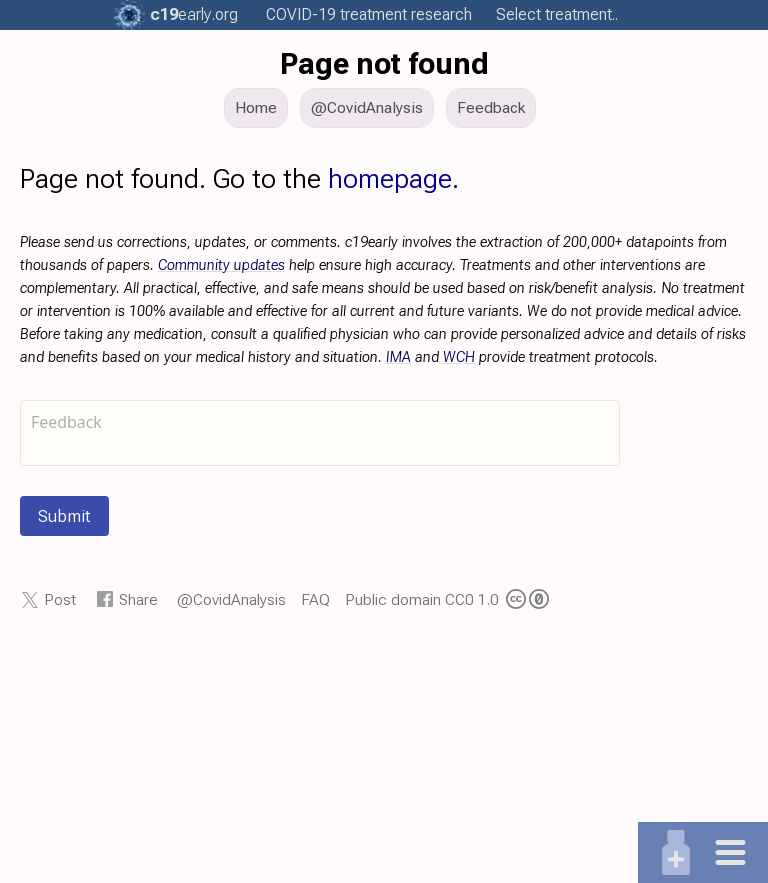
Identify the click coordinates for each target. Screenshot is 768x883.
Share (138, 599)
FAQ (315, 599)
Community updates (221, 265)
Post (60, 599)
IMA (398, 357)
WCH (459, 357)
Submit (64, 516)
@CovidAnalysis (231, 599)
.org (194, 14)
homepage (390, 179)
